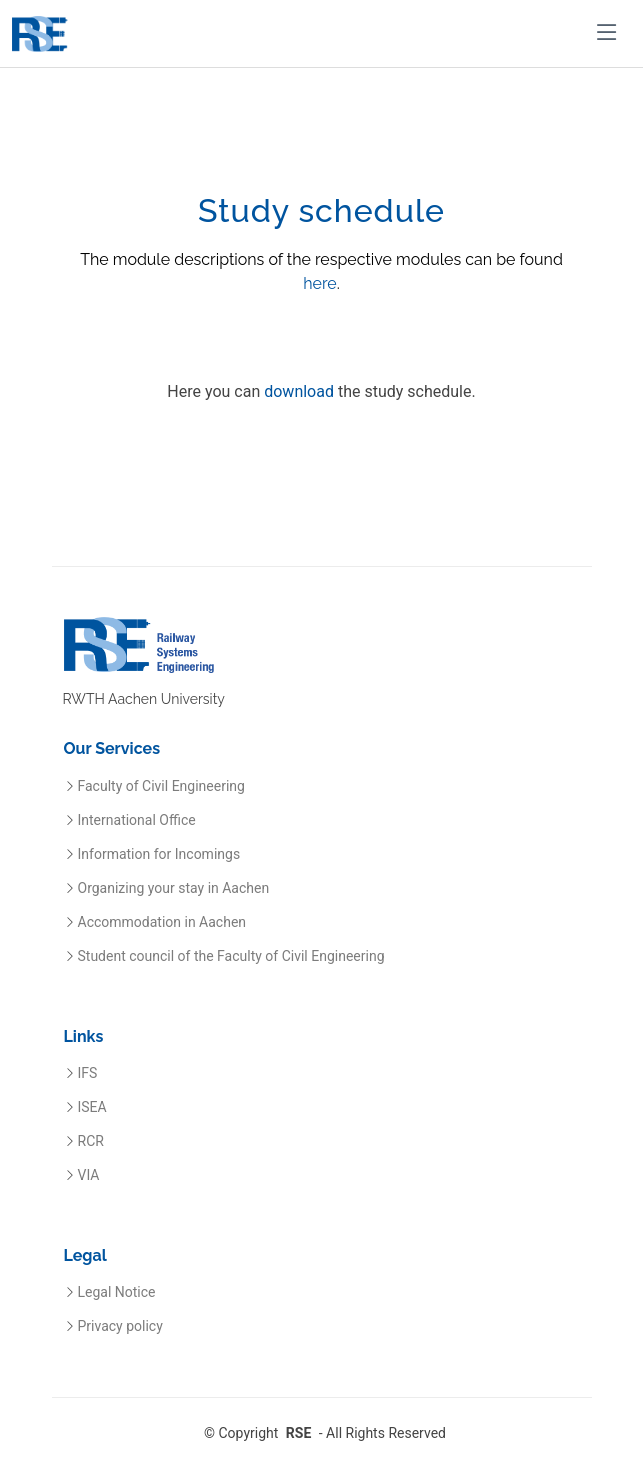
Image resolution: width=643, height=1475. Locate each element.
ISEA (92, 1107)
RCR (91, 1141)
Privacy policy (120, 1326)
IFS (88, 1073)
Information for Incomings (159, 854)
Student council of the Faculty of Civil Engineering (231, 956)
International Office (137, 820)
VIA (89, 1175)
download (299, 392)
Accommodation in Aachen (162, 922)
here (319, 284)
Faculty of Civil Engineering (161, 786)
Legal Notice (117, 1292)
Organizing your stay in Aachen (174, 888)
